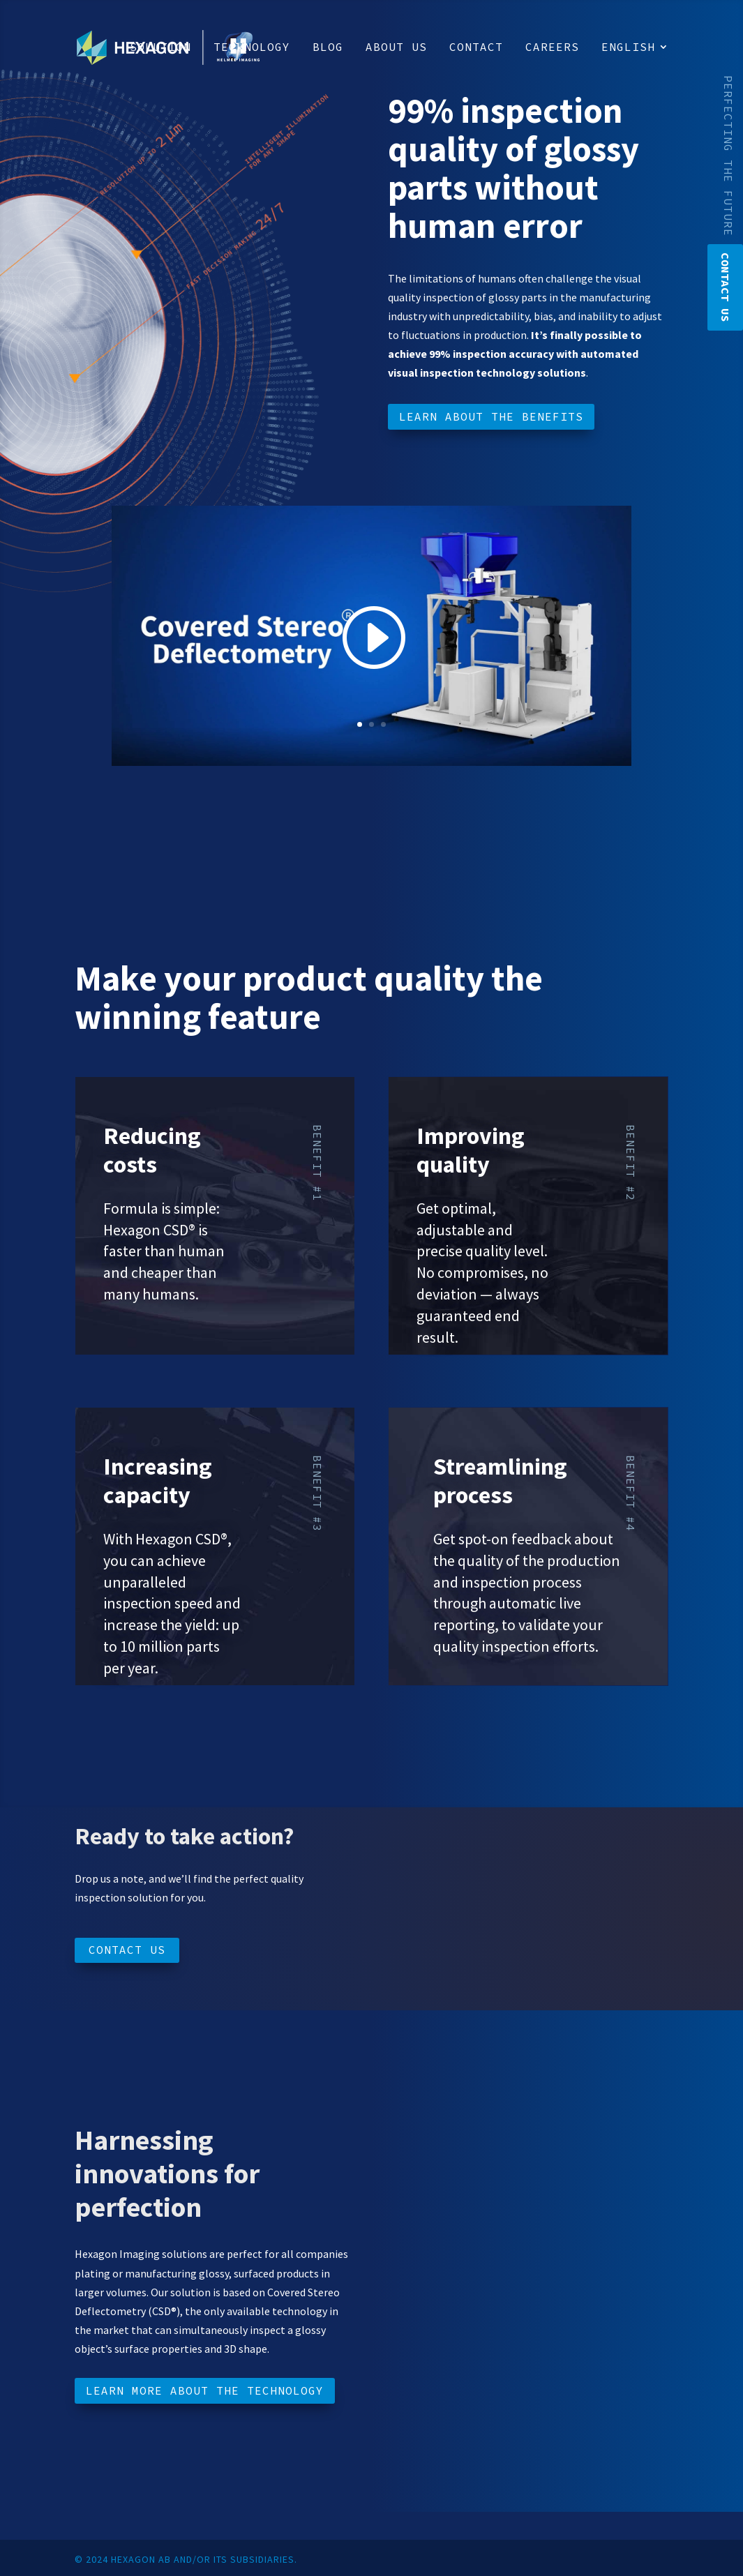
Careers (552, 48)
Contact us (127, 1950)
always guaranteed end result (477, 1315)
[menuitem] (635, 67)
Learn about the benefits (491, 416)
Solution (160, 48)
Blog (328, 48)
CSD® (177, 1230)
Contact (476, 48)
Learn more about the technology (205, 2390)
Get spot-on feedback (502, 1539)
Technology (251, 48)
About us (396, 48)
